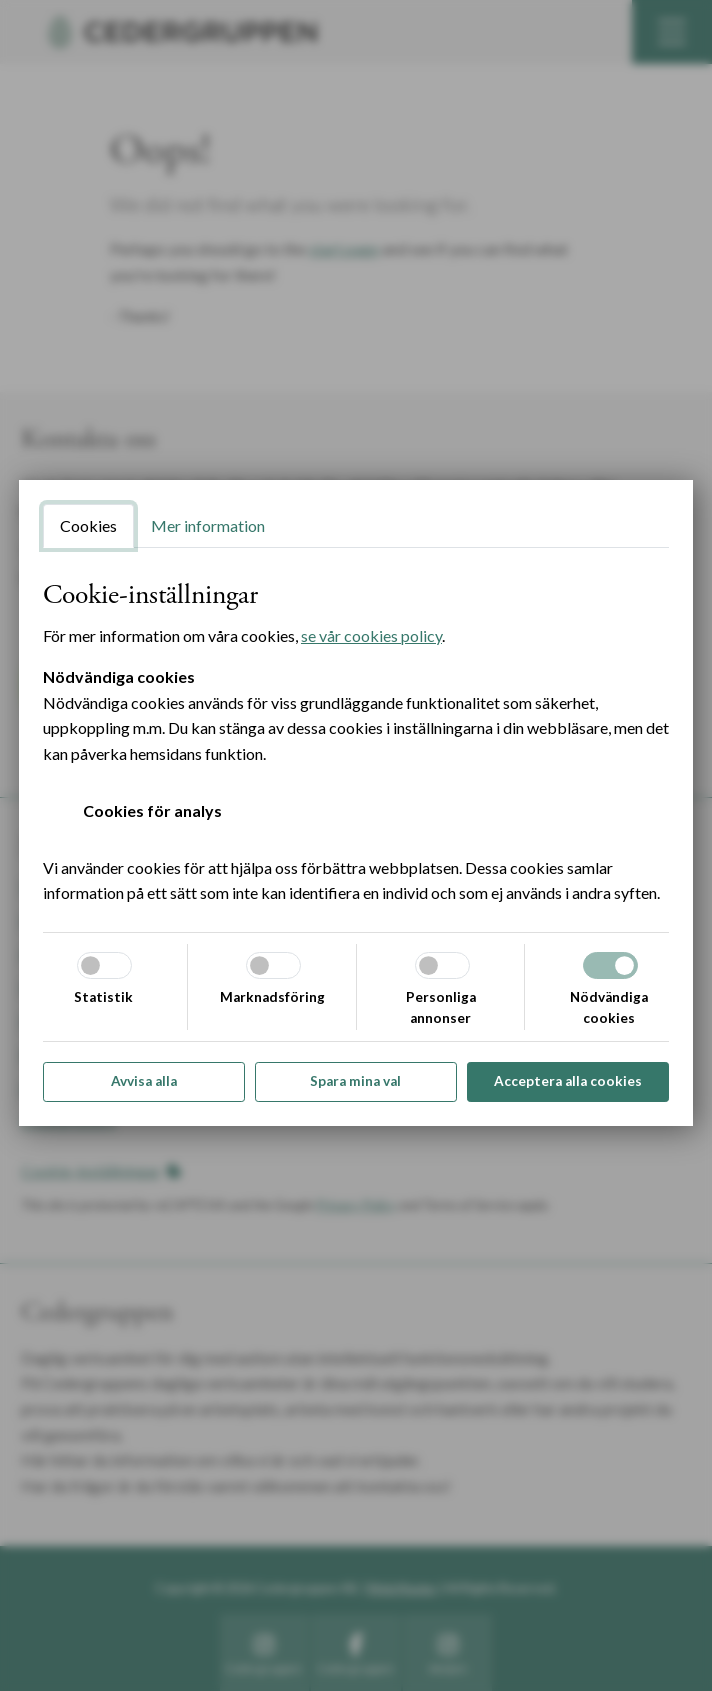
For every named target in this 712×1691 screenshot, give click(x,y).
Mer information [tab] (208, 525)
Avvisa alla (144, 1081)
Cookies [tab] (88, 525)
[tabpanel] (356, 742)
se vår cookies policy (371, 635)
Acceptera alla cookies (568, 1081)
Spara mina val (355, 1081)
